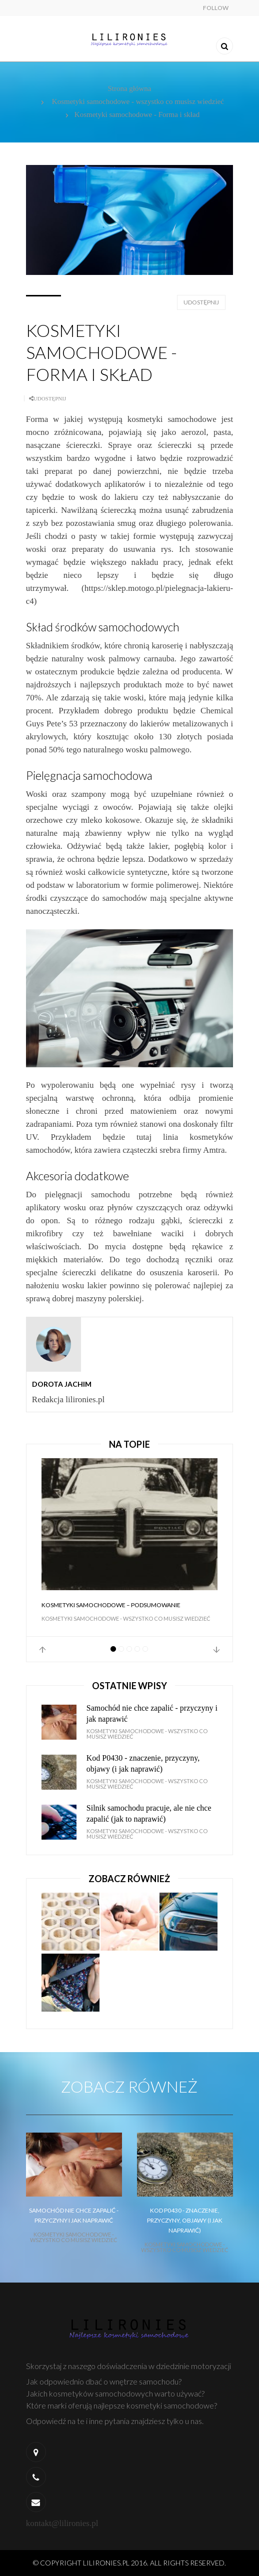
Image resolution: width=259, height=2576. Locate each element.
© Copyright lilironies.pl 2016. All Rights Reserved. (129, 2563)
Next (217, 1650)
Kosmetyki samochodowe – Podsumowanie (111, 1605)
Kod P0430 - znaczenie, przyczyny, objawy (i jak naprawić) (143, 1763)
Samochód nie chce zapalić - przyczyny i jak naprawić (152, 1713)
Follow (215, 7)
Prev (43, 1650)
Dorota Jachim (62, 1384)
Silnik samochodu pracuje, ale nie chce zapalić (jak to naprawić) (149, 1813)
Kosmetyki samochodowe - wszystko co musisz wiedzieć (138, 101)
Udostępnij (201, 302)
